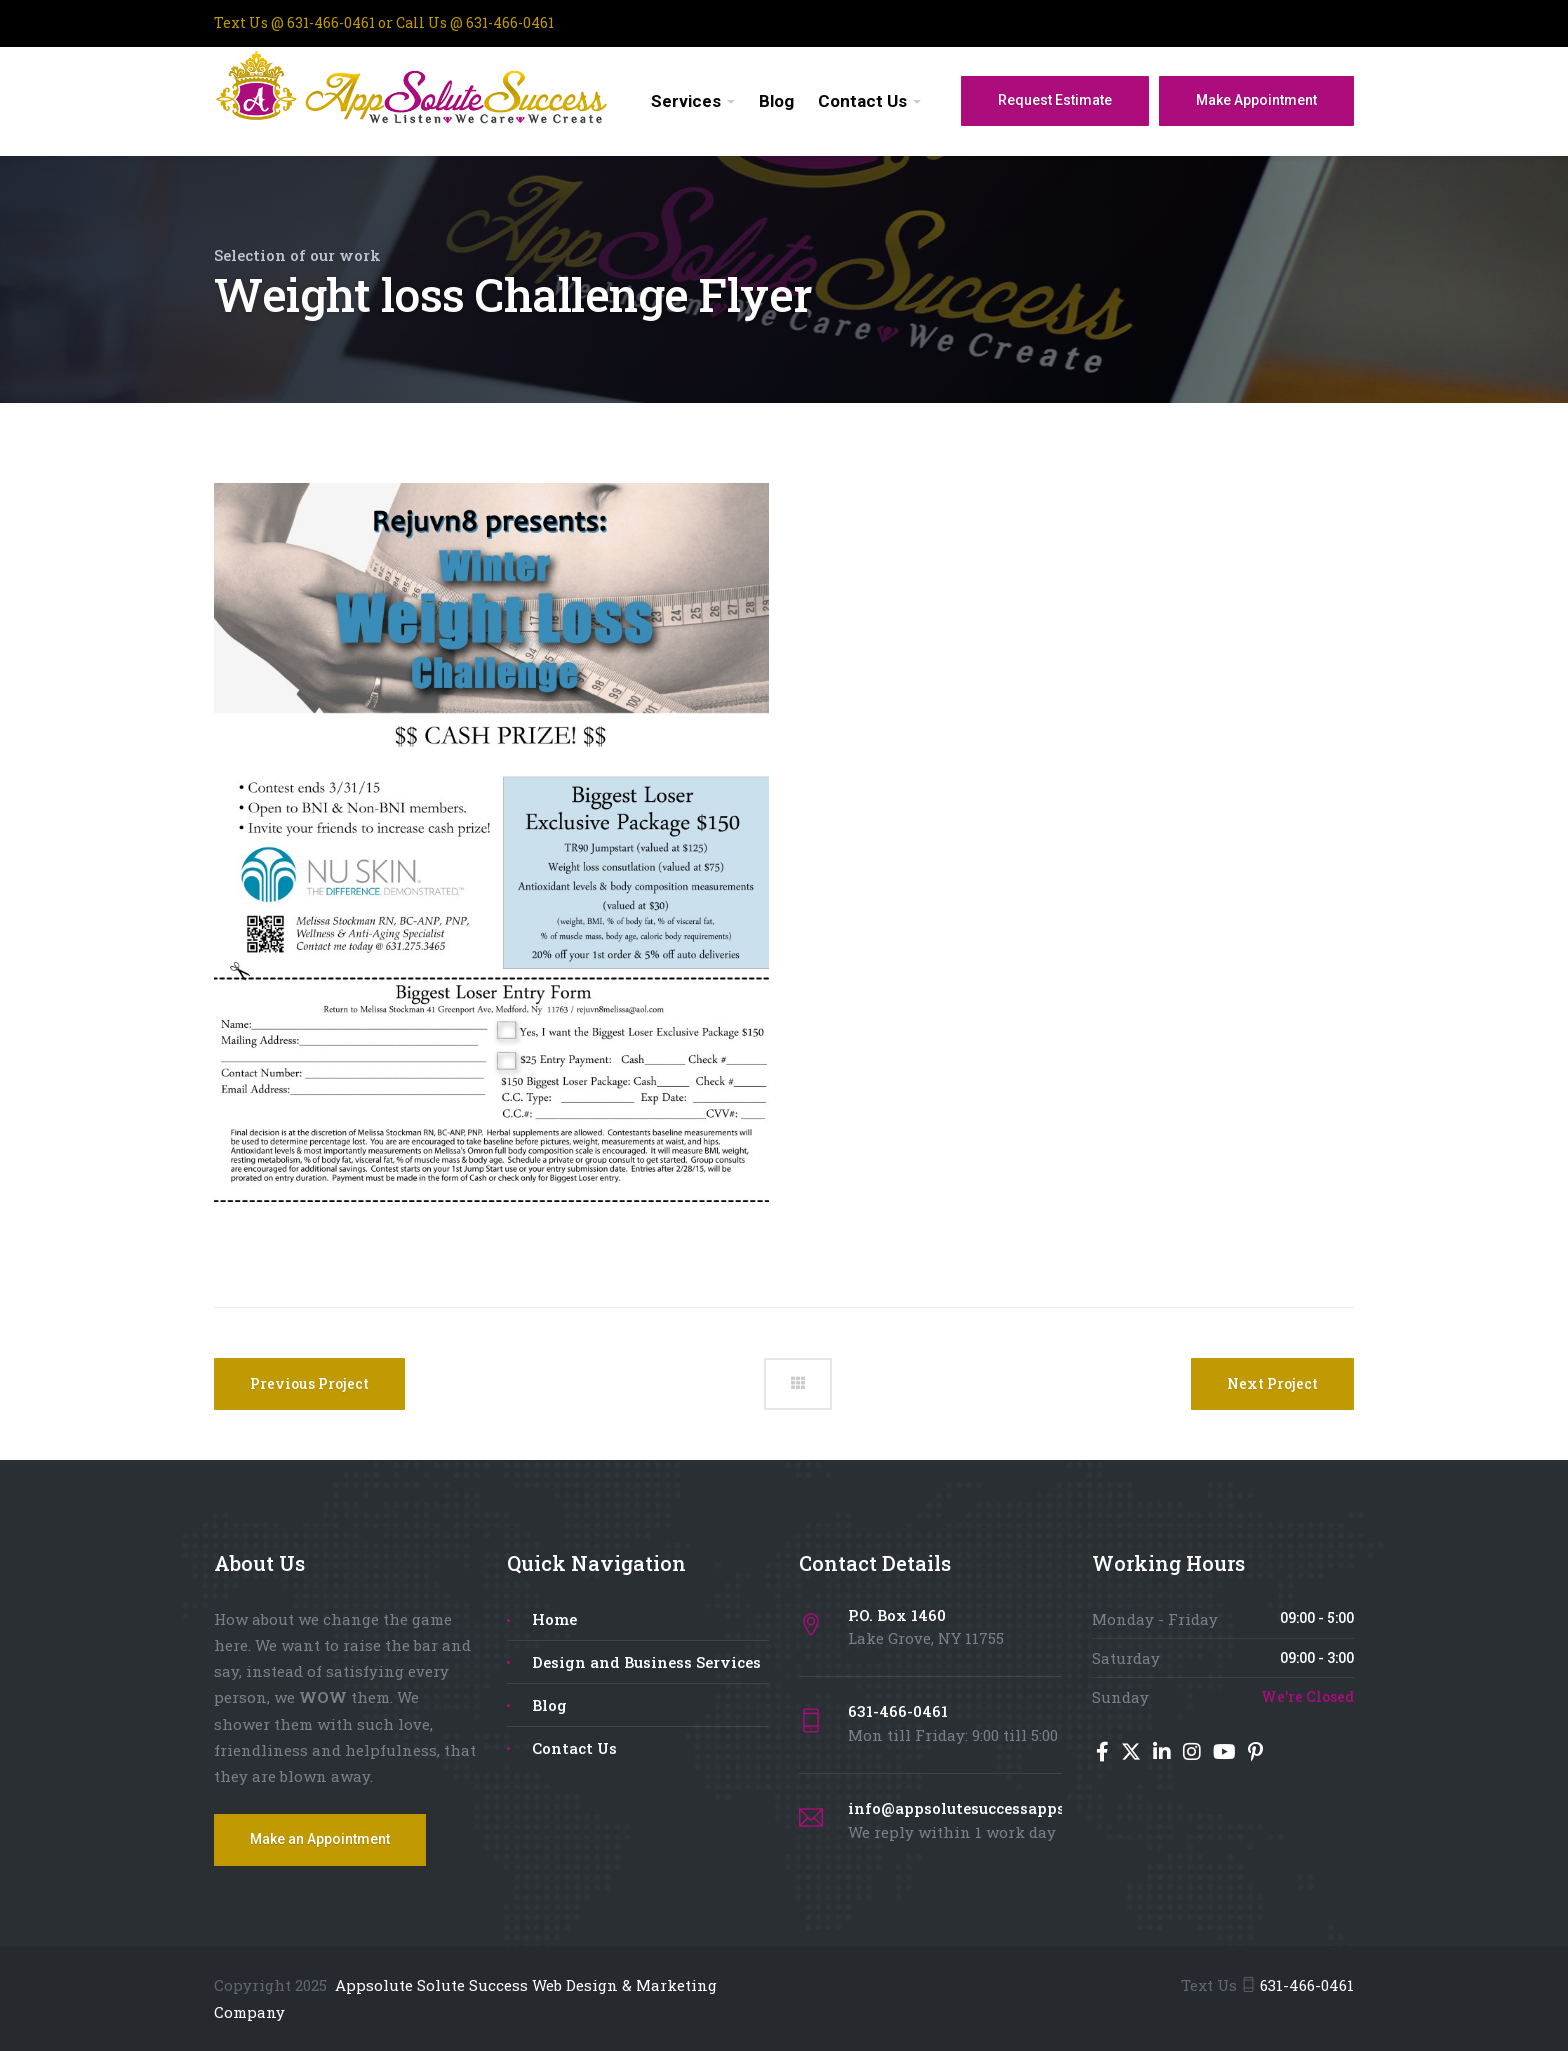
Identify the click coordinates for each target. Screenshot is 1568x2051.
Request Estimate (1055, 100)
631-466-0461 (1307, 1985)
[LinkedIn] (1164, 1753)
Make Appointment (1256, 100)
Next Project (1272, 1383)
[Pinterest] (1255, 1753)
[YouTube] (1226, 1753)
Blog (776, 101)
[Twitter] (1133, 1753)
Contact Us (862, 101)
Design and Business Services (646, 1662)
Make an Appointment (320, 1839)
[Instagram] (1194, 1753)
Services (686, 101)
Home (554, 1619)
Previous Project (309, 1383)
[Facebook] (1104, 1753)
